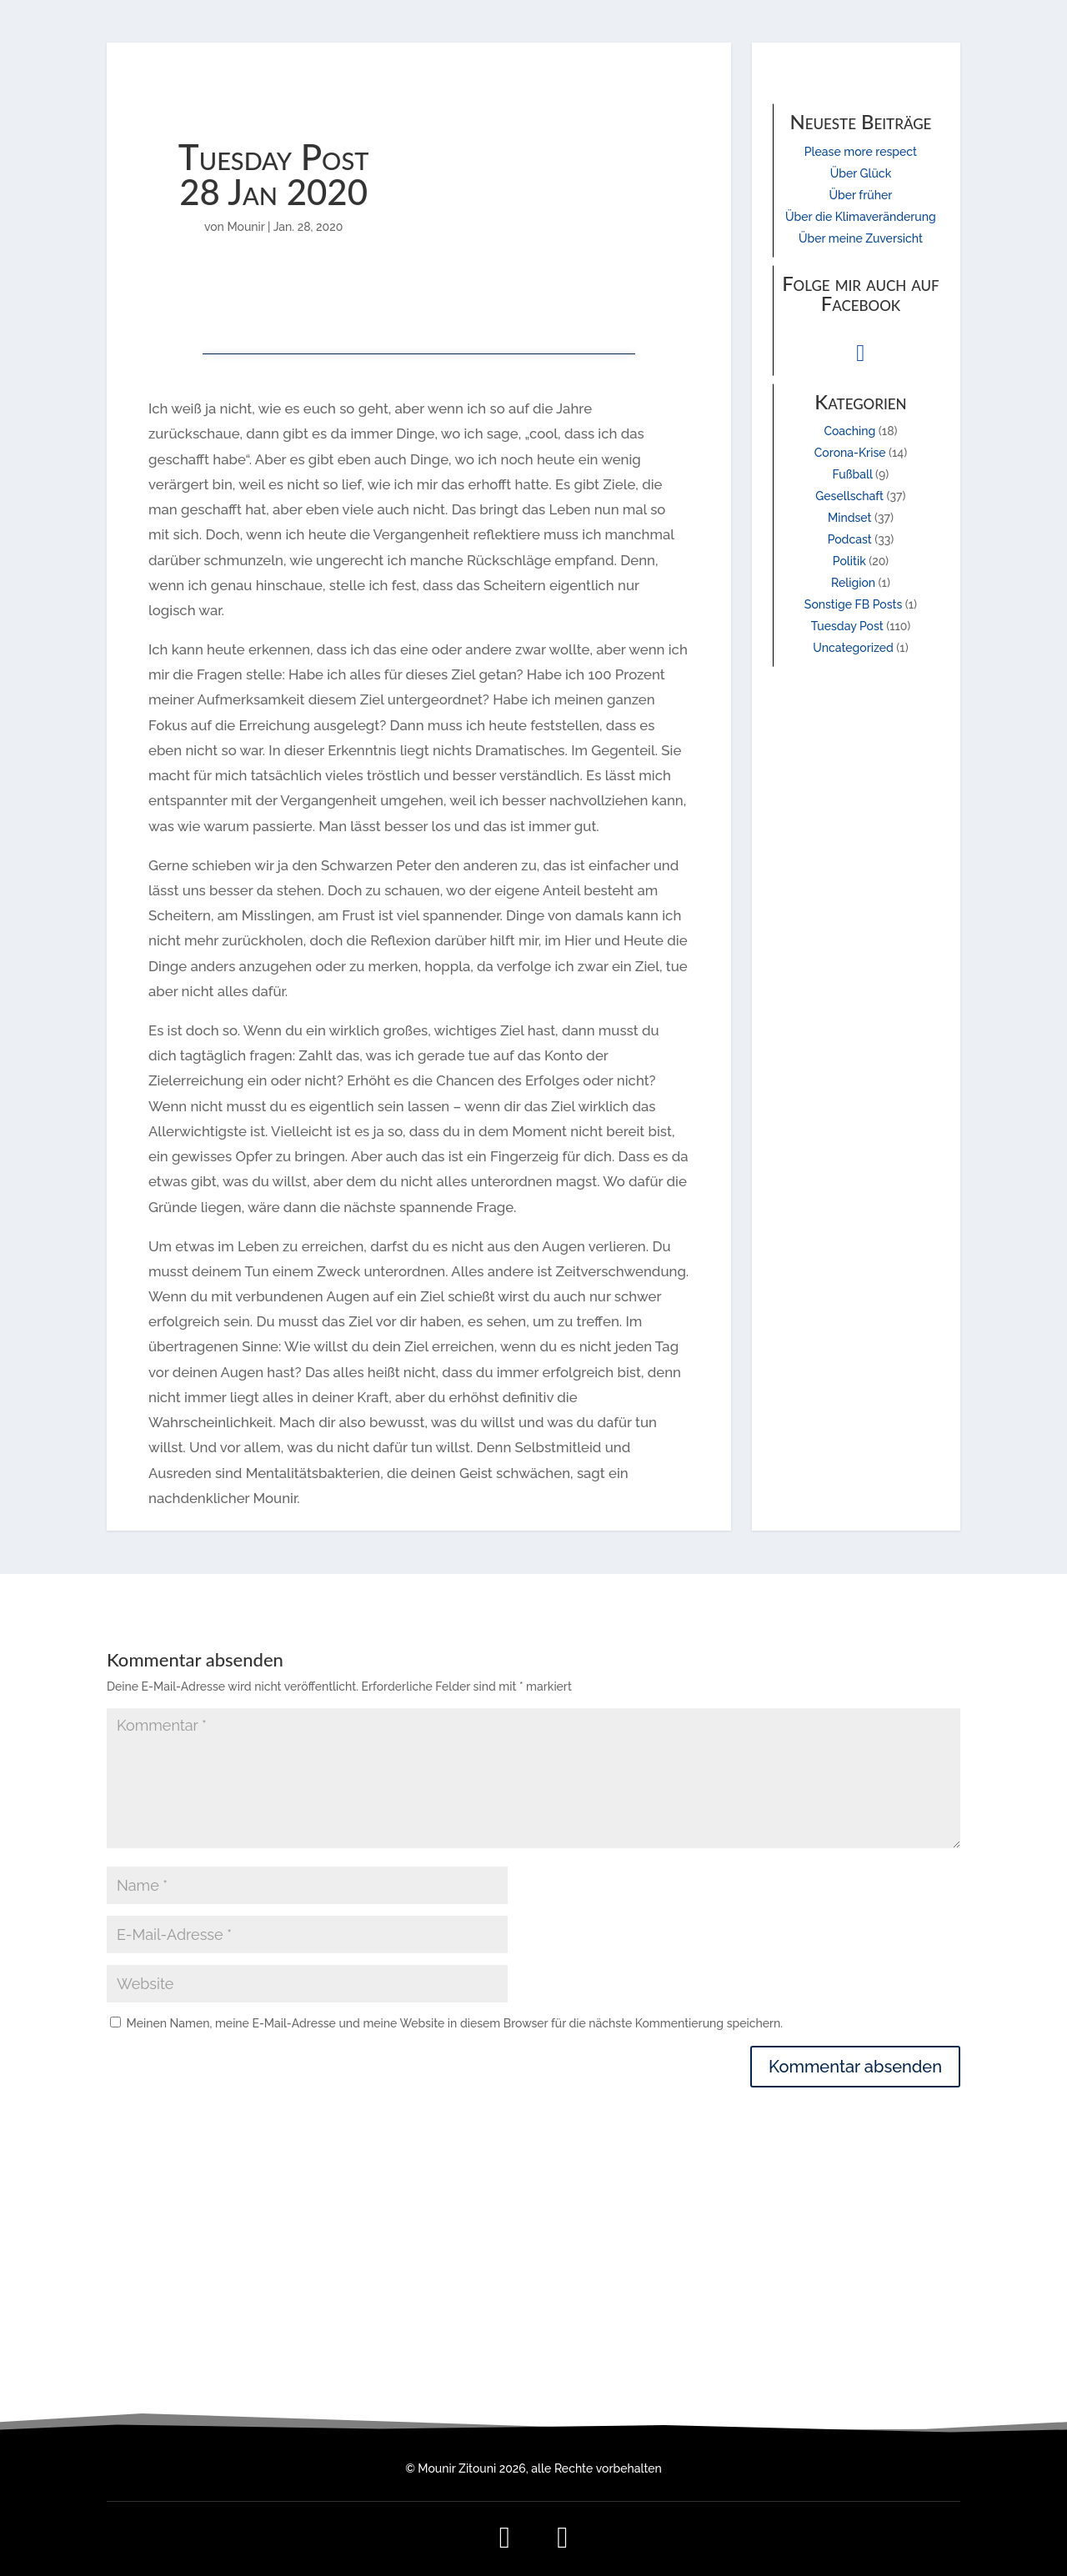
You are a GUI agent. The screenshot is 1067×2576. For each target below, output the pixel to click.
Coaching (849, 431)
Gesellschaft (849, 496)
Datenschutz (833, 2344)
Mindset (850, 517)
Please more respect (860, 151)
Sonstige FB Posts (853, 604)
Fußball (853, 474)
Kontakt (833, 2363)
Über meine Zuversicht (861, 238)
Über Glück (861, 173)
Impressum (833, 2324)
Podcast (850, 539)
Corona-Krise (850, 452)
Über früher (861, 195)
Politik (849, 561)
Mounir (245, 226)
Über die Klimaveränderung (860, 216)
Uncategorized (853, 647)
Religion (853, 582)
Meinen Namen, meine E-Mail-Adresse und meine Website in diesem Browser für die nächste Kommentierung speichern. (455, 2023)
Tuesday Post (847, 626)
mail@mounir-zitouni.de (533, 2324)
